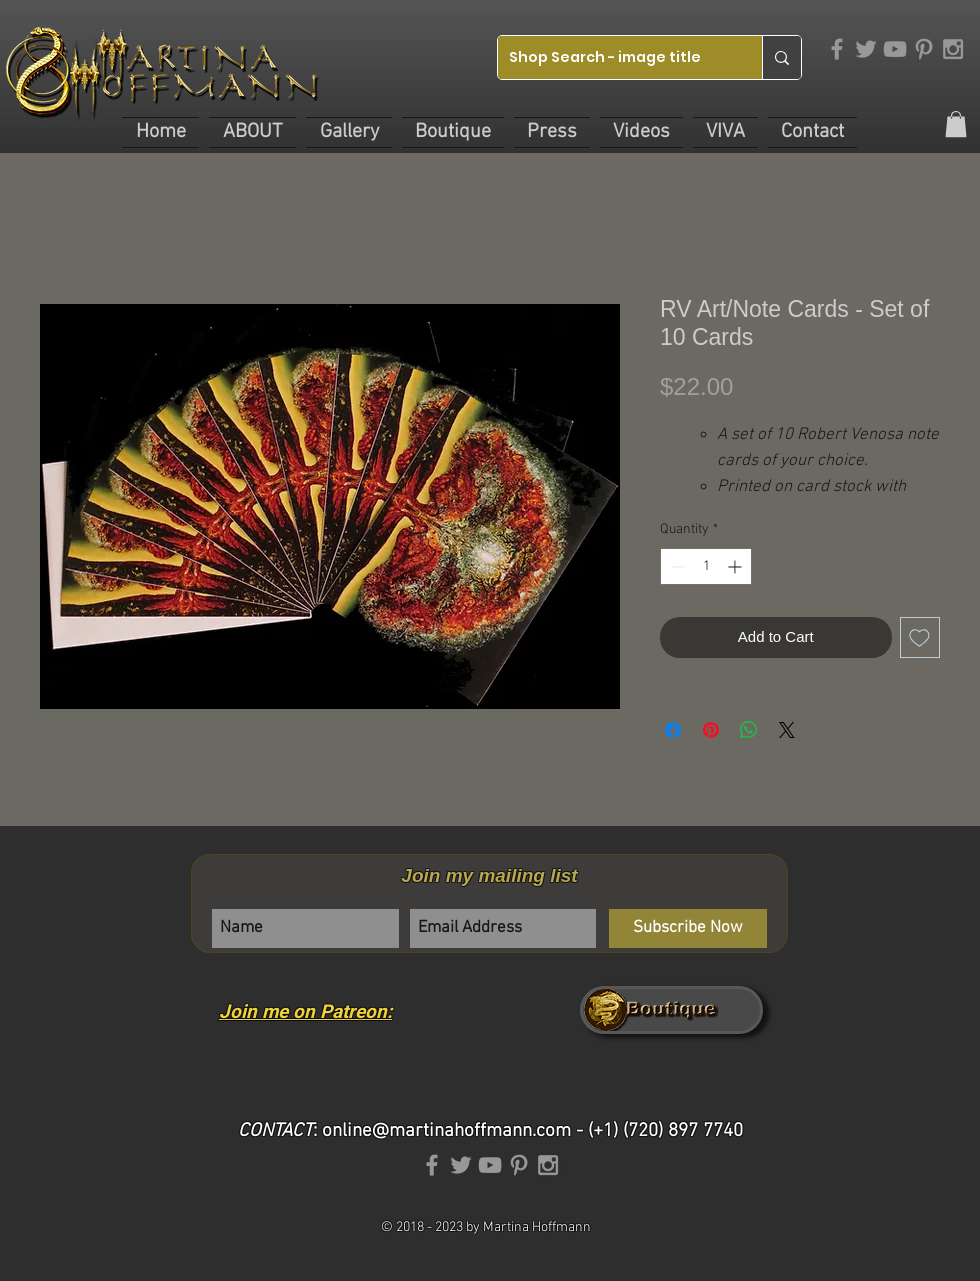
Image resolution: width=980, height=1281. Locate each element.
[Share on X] (787, 730)
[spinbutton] (706, 566)
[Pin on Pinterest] (711, 730)
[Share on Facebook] (673, 730)
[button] (252, 132)
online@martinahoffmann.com (446, 1131)
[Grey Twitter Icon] (866, 49)
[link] (956, 124)
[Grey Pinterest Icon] (924, 49)
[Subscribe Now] (688, 928)
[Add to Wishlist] (920, 637)
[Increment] (736, 566)
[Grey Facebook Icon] (837, 49)
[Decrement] (675, 566)
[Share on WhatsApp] (749, 730)
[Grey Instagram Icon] (953, 49)
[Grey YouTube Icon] (895, 49)
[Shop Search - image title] (614, 57)
